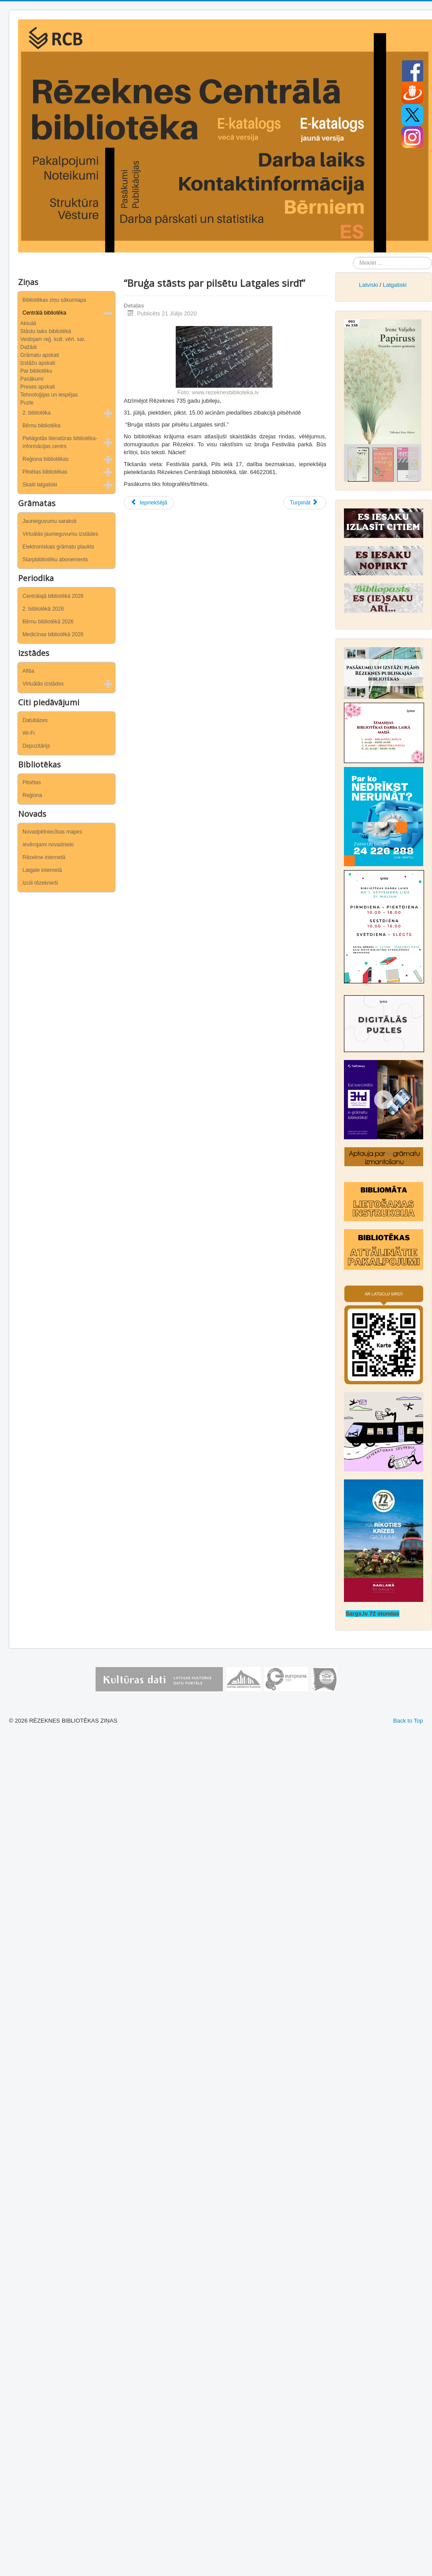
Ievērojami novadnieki (48, 844)
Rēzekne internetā (43, 857)
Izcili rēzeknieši (40, 883)
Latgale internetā (42, 870)
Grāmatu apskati (39, 355)
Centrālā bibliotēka (44, 313)
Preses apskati (37, 387)
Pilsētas (31, 782)
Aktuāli (28, 323)
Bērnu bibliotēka (41, 426)
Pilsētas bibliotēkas (44, 472)
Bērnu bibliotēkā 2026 (48, 622)
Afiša (28, 671)
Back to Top (408, 1720)
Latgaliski (394, 285)
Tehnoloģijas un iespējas (49, 395)
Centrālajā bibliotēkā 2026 (53, 596)
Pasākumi (32, 379)
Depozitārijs (36, 746)
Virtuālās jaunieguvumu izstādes (60, 534)
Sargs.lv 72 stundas (372, 1613)
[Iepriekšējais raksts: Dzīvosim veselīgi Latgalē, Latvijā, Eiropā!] (149, 502)
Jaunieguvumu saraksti (49, 521)
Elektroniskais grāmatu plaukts (58, 547)
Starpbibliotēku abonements (55, 559)
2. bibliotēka (36, 413)
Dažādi (28, 347)
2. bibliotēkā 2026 (43, 609)
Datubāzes (35, 720)
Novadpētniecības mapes (52, 832)
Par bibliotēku (36, 371)
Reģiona (32, 795)
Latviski (368, 285)
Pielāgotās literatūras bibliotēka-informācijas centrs (59, 442)
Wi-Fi (28, 733)
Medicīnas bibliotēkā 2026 (53, 634)
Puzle (26, 403)
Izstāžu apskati (37, 363)
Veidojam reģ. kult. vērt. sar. (52, 339)
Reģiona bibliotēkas (45, 459)
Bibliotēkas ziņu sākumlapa (54, 300)
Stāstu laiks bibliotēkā (45, 331)
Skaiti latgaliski (39, 485)
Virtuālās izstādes (43, 684)
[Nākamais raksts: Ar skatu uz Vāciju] (304, 502)
